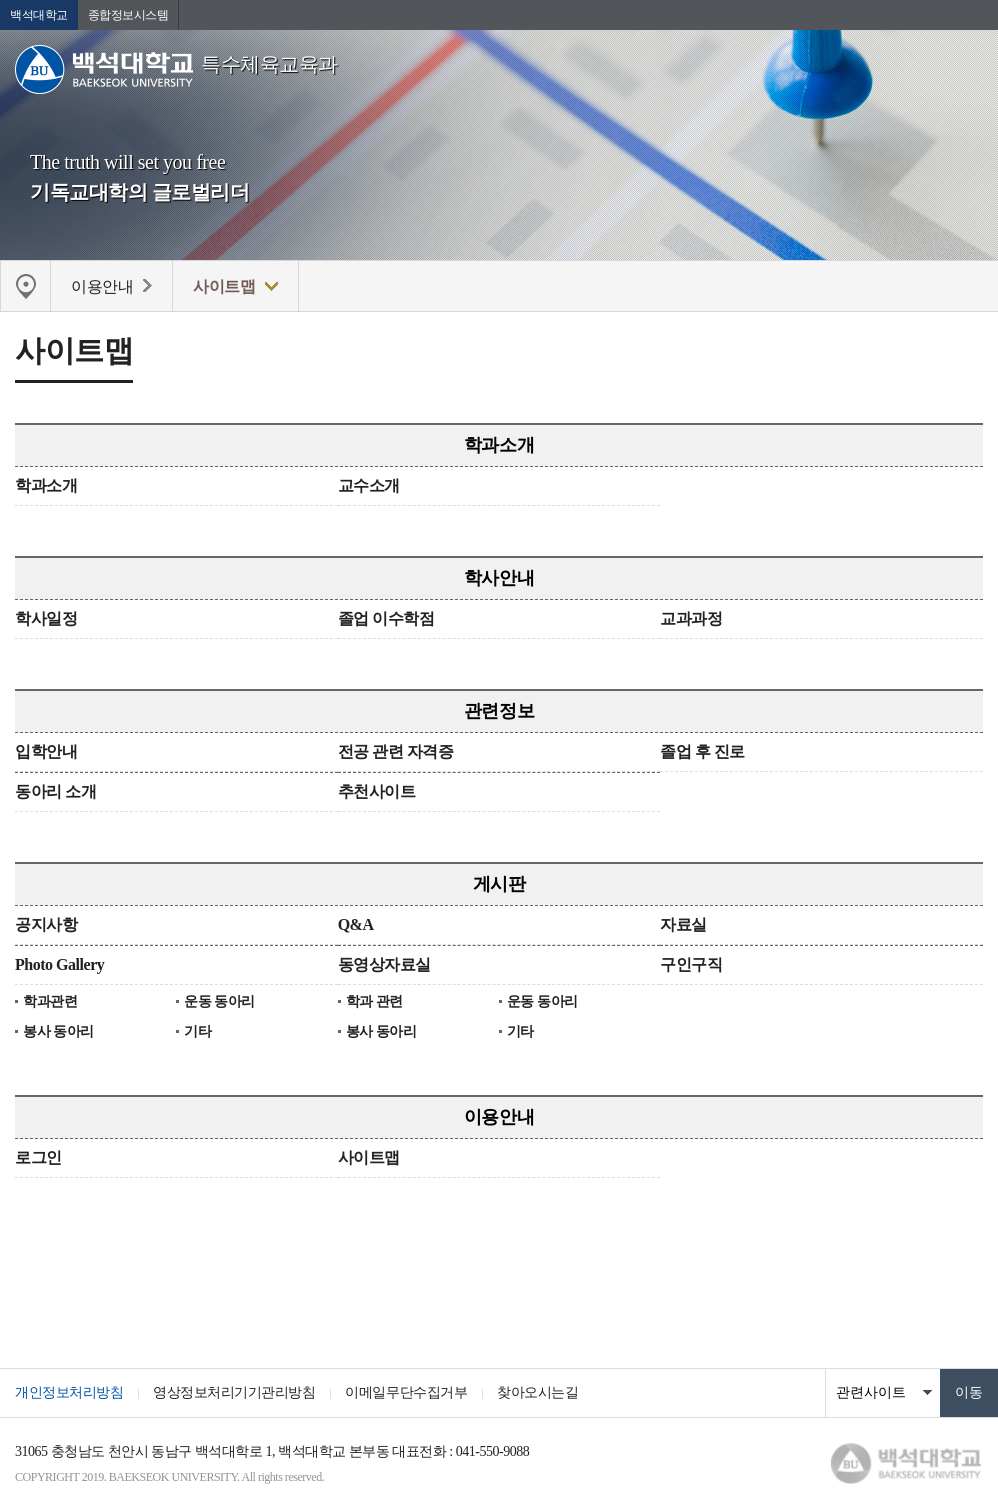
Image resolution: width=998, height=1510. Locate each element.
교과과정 (691, 618)
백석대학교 (39, 15)
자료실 (683, 924)
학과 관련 (374, 1001)
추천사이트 (377, 791)
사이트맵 (369, 1157)
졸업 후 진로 (702, 751)
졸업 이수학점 (386, 618)
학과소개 (499, 445)
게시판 (499, 884)
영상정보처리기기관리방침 (234, 1392)
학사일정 (46, 618)
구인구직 (691, 964)
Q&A (356, 924)
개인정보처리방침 (69, 1392)
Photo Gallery (59, 964)
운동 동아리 (219, 1001)
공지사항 (46, 924)
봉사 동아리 (58, 1031)
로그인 (38, 1157)
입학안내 (46, 751)
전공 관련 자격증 (396, 751)
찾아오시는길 (537, 1392)
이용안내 (499, 1117)
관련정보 (499, 711)
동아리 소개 (55, 791)
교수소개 (369, 485)
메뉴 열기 (968, 75)
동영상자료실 (384, 964)
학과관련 (50, 1001)
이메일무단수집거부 (406, 1392)
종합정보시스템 (128, 15)
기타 (197, 1031)
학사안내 (499, 578)
